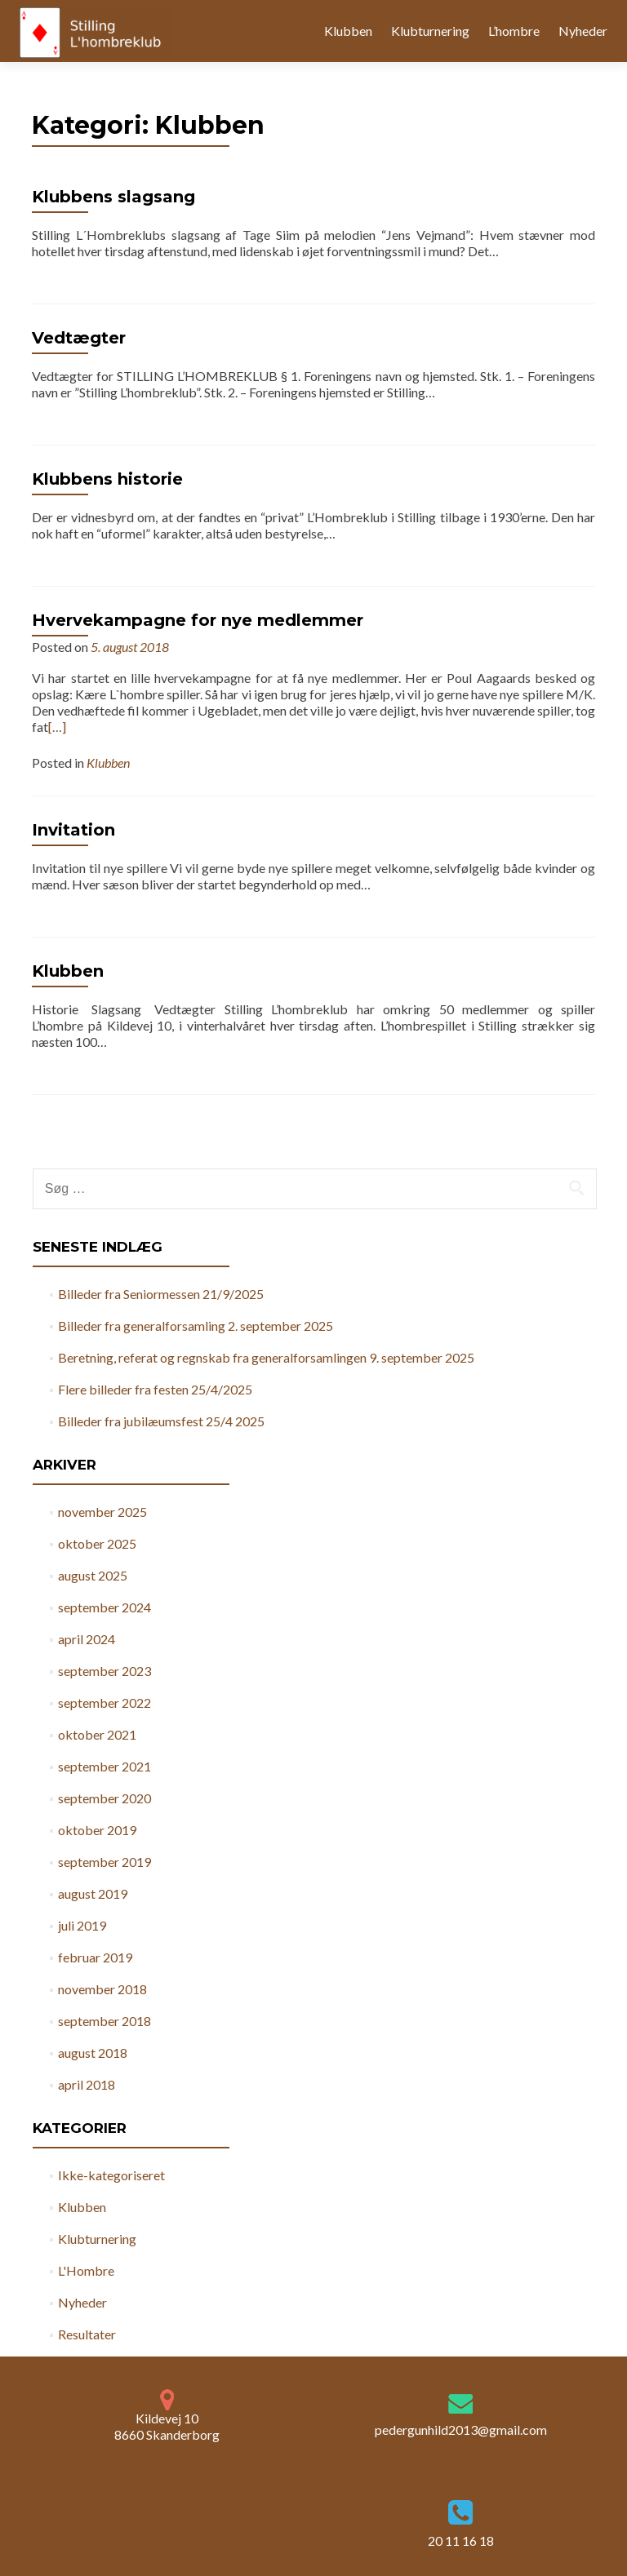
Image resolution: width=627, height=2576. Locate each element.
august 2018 (92, 2052)
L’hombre (514, 30)
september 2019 (104, 1861)
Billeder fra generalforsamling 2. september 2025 (195, 1325)
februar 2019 (95, 1957)
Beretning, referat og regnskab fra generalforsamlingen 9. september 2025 (266, 1357)
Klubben (348, 30)
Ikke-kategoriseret (111, 2175)
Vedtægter (79, 338)
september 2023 (104, 1670)
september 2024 (104, 1607)
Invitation (73, 830)
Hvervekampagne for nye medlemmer (197, 620)
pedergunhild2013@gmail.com (461, 2429)
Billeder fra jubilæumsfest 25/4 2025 (161, 1421)
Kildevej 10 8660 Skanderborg (167, 2416)
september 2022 (104, 1702)
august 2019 (92, 1893)
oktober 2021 (97, 1734)
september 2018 (104, 2020)
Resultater (87, 2334)
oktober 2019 (97, 1830)
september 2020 (104, 1798)
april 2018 (86, 2084)
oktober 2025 (97, 1543)
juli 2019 (82, 1925)
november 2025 (102, 1511)
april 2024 (86, 1639)
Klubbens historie (107, 479)
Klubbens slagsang (113, 196)
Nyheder (582, 30)
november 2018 (102, 1989)
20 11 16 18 (461, 2540)
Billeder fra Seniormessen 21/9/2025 (161, 1293)
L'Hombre (86, 2270)
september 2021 (104, 1766)
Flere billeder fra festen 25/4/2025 (155, 1389)
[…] (57, 726)
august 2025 (92, 1575)
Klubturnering (430, 30)
